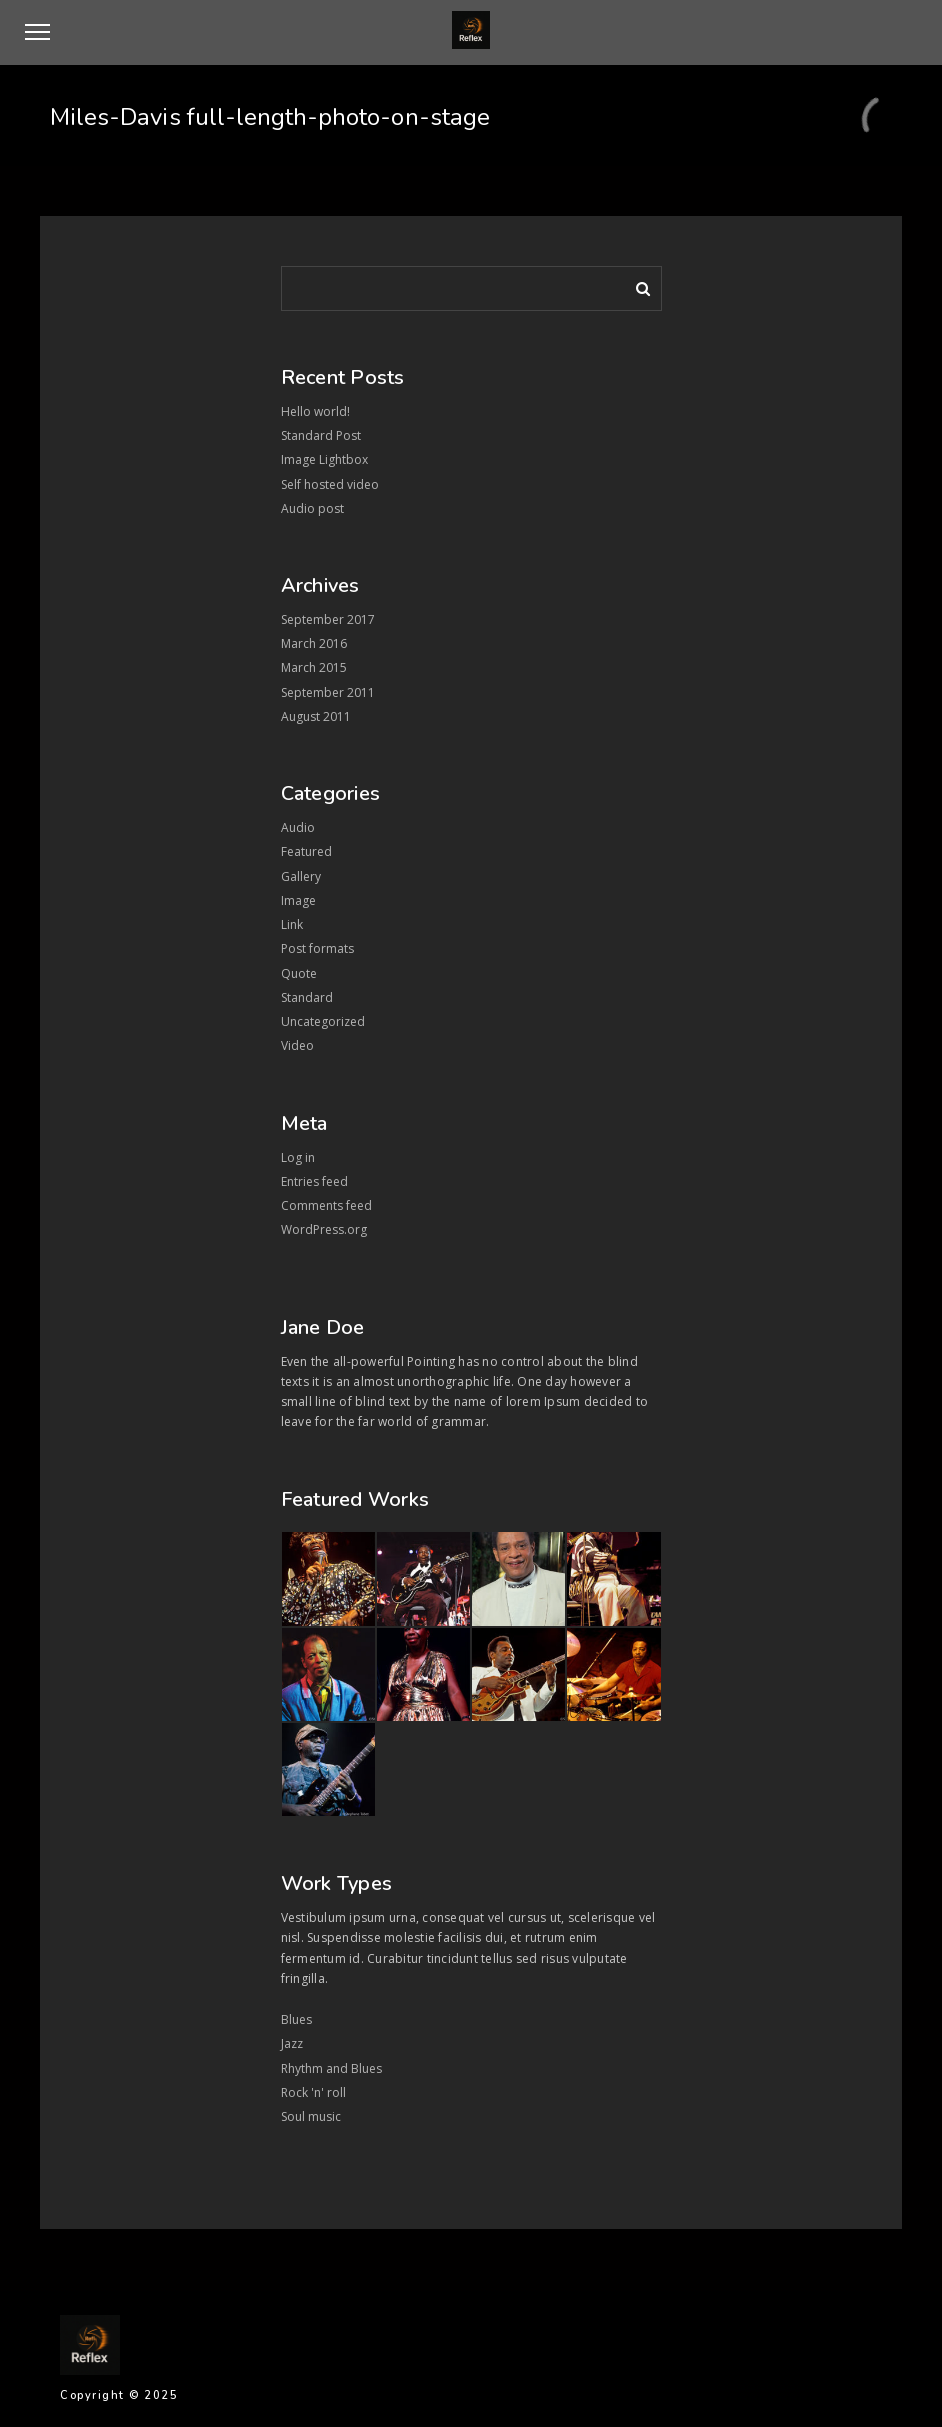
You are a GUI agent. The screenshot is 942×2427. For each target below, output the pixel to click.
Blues (296, 2019)
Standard (307, 997)
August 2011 (316, 716)
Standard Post (321, 435)
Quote (299, 973)
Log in (298, 1157)
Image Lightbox (324, 459)
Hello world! (315, 411)
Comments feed (326, 1205)
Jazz (292, 2043)
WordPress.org (324, 1229)
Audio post (312, 508)
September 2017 (328, 619)
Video (297, 1045)
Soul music (311, 2116)
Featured (306, 851)
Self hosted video (330, 484)
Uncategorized (323, 1021)
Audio (298, 827)
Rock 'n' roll (313, 2092)
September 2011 (328, 692)
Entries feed (314, 1181)
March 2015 (314, 667)
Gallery (301, 876)
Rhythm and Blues (331, 2068)
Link (292, 924)
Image (298, 900)
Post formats (317, 948)
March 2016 (314, 643)
